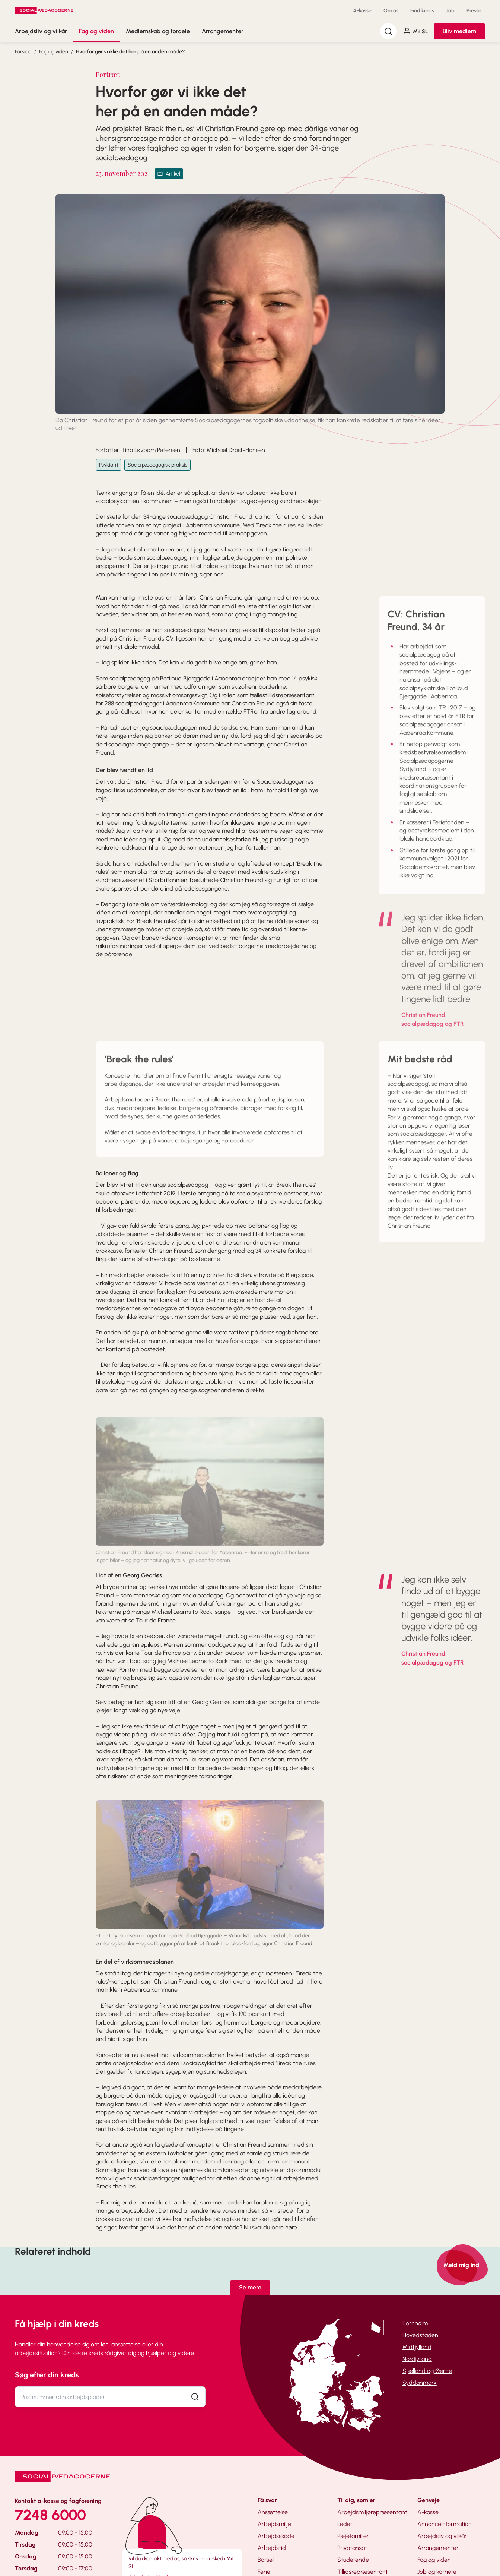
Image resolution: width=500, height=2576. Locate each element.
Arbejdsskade (276, 2535)
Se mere (250, 2287)
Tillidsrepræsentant (362, 2571)
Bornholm (415, 2323)
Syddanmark (419, 2382)
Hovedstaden (420, 2335)
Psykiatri (108, 465)
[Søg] (388, 31)
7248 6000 (50, 2514)
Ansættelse (273, 2512)
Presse (473, 10)
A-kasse (362, 10)
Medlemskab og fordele (158, 31)
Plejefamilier (353, 2535)
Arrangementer (222, 31)
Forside (23, 51)
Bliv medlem (459, 31)
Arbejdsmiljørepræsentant (372, 2512)
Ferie (264, 2571)
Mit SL (415, 31)
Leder (345, 2524)
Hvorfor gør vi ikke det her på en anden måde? (130, 51)
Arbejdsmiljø (274, 2524)
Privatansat (352, 2547)
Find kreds (422, 10)
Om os (390, 10)
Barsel (266, 2559)
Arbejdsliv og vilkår (41, 31)
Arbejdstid (272, 2547)
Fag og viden (96, 31)
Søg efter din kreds (47, 2374)
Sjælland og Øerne (427, 2370)
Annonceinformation (444, 2524)
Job (450, 10)
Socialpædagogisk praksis (157, 465)
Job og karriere (436, 2571)
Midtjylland (416, 2347)
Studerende (353, 2559)
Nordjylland (417, 2358)
